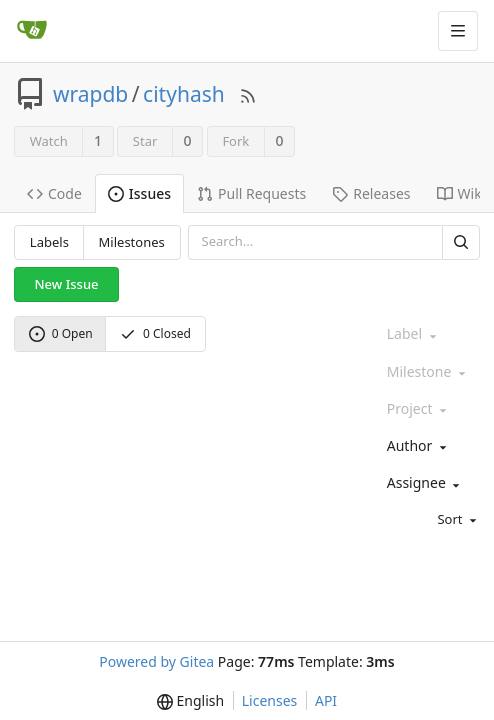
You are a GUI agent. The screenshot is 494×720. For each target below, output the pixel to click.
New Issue (67, 284)
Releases (371, 193)
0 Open (61, 333)
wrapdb (90, 94)
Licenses (270, 700)
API (326, 700)
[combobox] (429, 446)
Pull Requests (251, 193)
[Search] (461, 242)
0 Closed (155, 333)
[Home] (32, 31)
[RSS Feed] (248, 94)
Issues (139, 193)
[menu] (429, 520)
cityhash (184, 94)
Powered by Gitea (156, 661)
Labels (49, 242)
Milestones (132, 242)
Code (54, 193)
